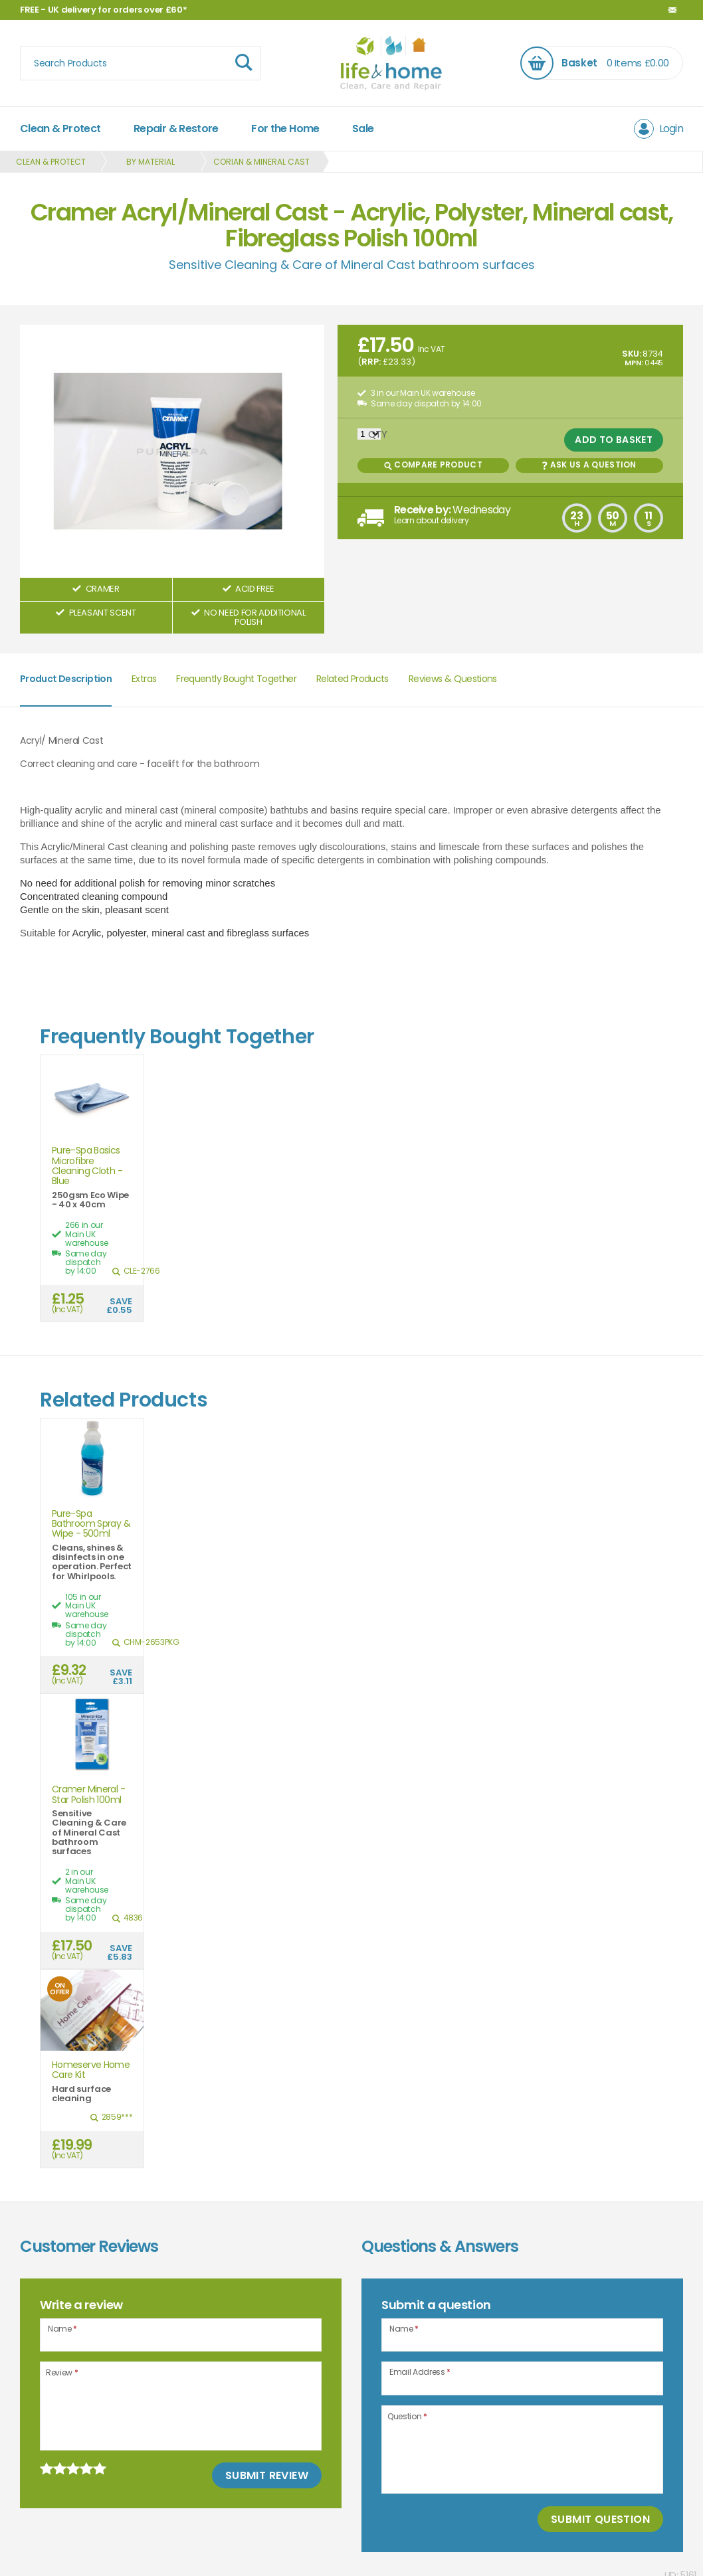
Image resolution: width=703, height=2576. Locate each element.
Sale (362, 128)
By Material (150, 161)
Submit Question (600, 2519)
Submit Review (266, 2475)
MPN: (634, 362)
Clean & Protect (60, 128)
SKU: (631, 353)
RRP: (371, 361)
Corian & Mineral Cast (261, 161)
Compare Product (433, 464)
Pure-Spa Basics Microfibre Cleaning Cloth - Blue (87, 1166)
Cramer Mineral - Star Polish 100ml (88, 1794)
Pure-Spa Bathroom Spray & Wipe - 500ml (91, 1524)
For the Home (285, 128)
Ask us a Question (589, 464)
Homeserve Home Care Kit (91, 2070)
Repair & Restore (176, 128)
